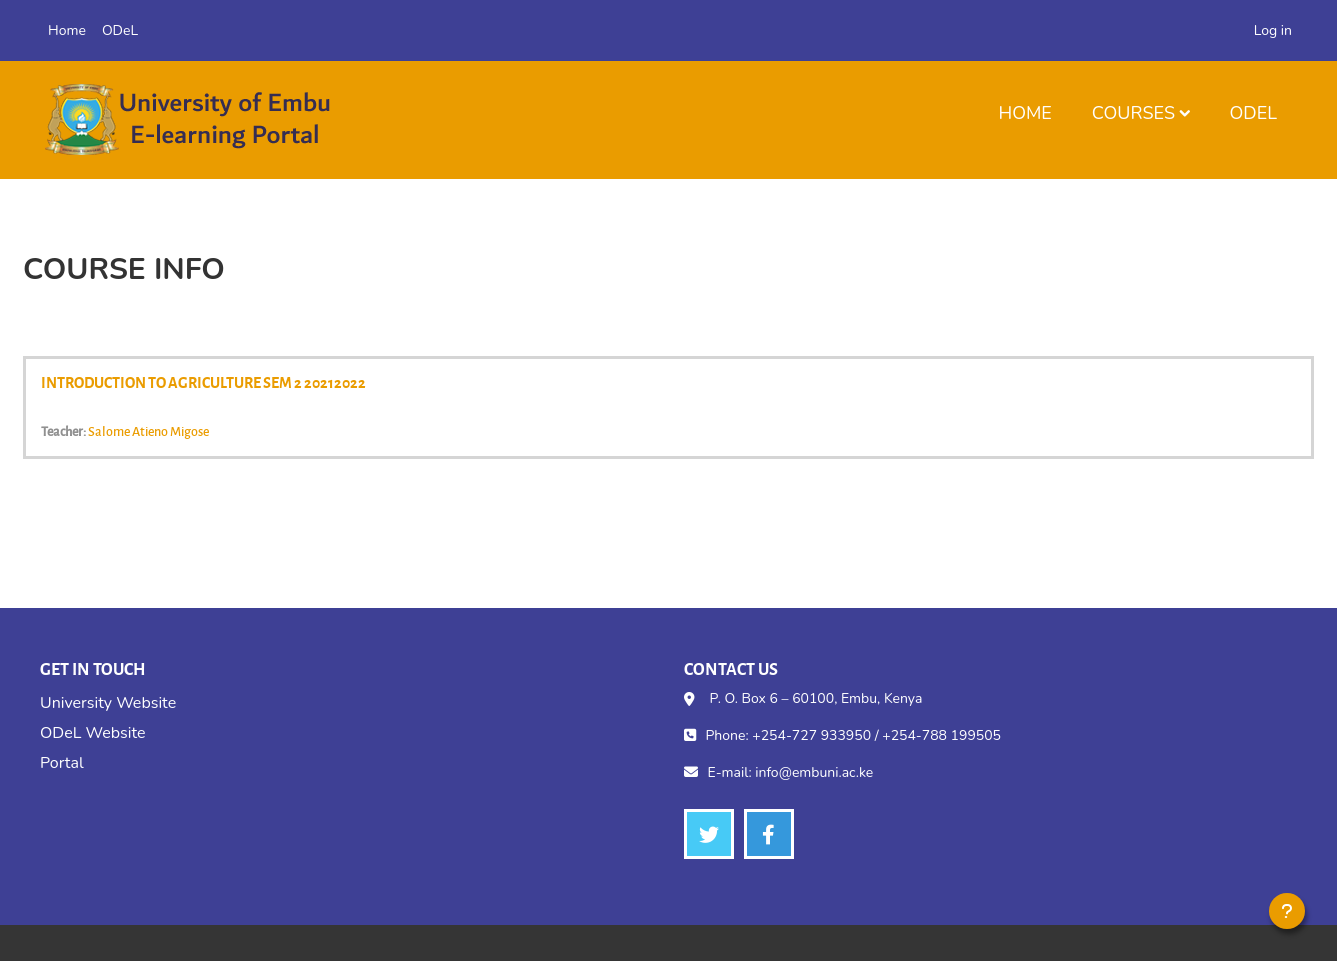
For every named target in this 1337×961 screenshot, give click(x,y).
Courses (1133, 113)
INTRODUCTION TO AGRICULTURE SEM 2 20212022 (203, 382)
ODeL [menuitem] (120, 30)
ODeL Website (92, 733)
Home (1024, 113)
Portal (62, 763)
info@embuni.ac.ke (814, 772)
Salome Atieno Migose (148, 431)
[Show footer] (1287, 911)
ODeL (1253, 113)
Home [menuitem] (67, 30)
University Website (108, 703)
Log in (1273, 30)
